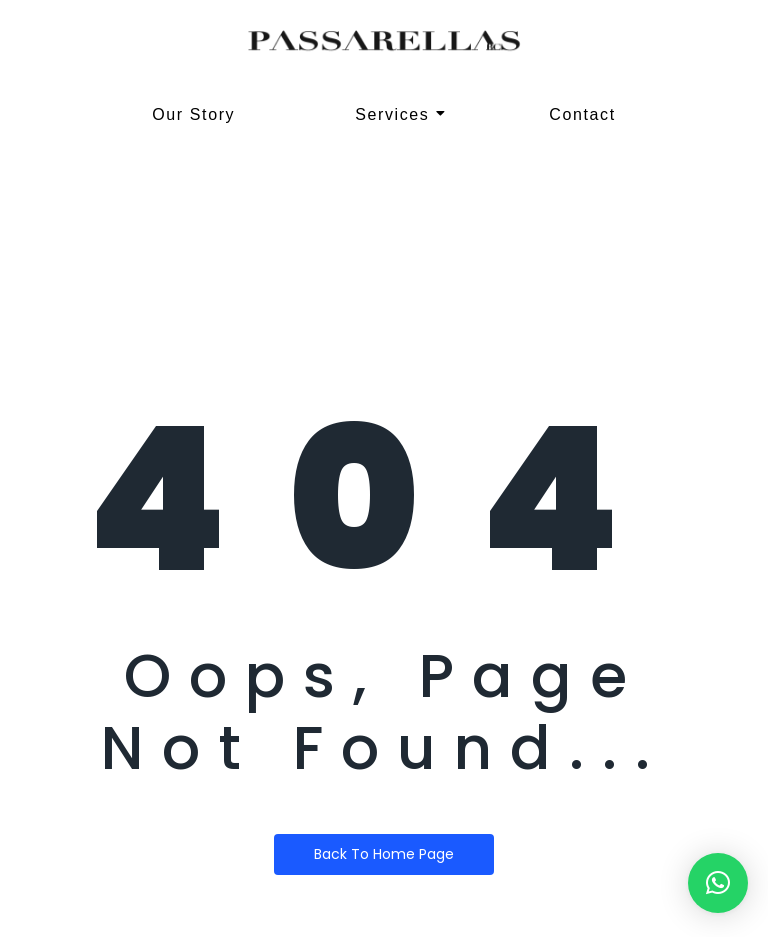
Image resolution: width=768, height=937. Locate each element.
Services (401, 114)
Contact (582, 114)
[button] (718, 883)
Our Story (193, 114)
